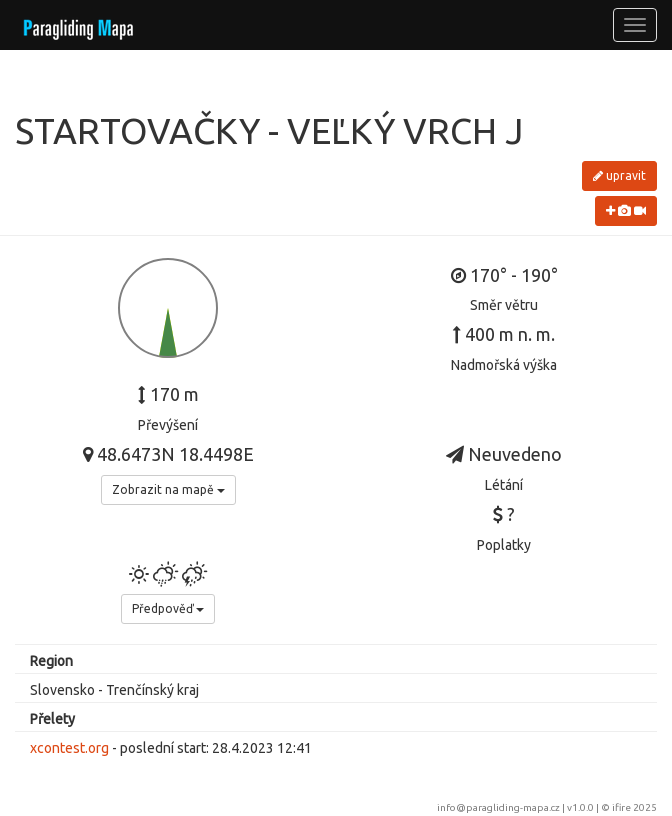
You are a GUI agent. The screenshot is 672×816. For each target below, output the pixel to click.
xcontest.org (69, 748)
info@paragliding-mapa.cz (498, 807)
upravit (619, 175)
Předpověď (168, 608)
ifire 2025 (634, 807)
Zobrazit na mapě (168, 489)
